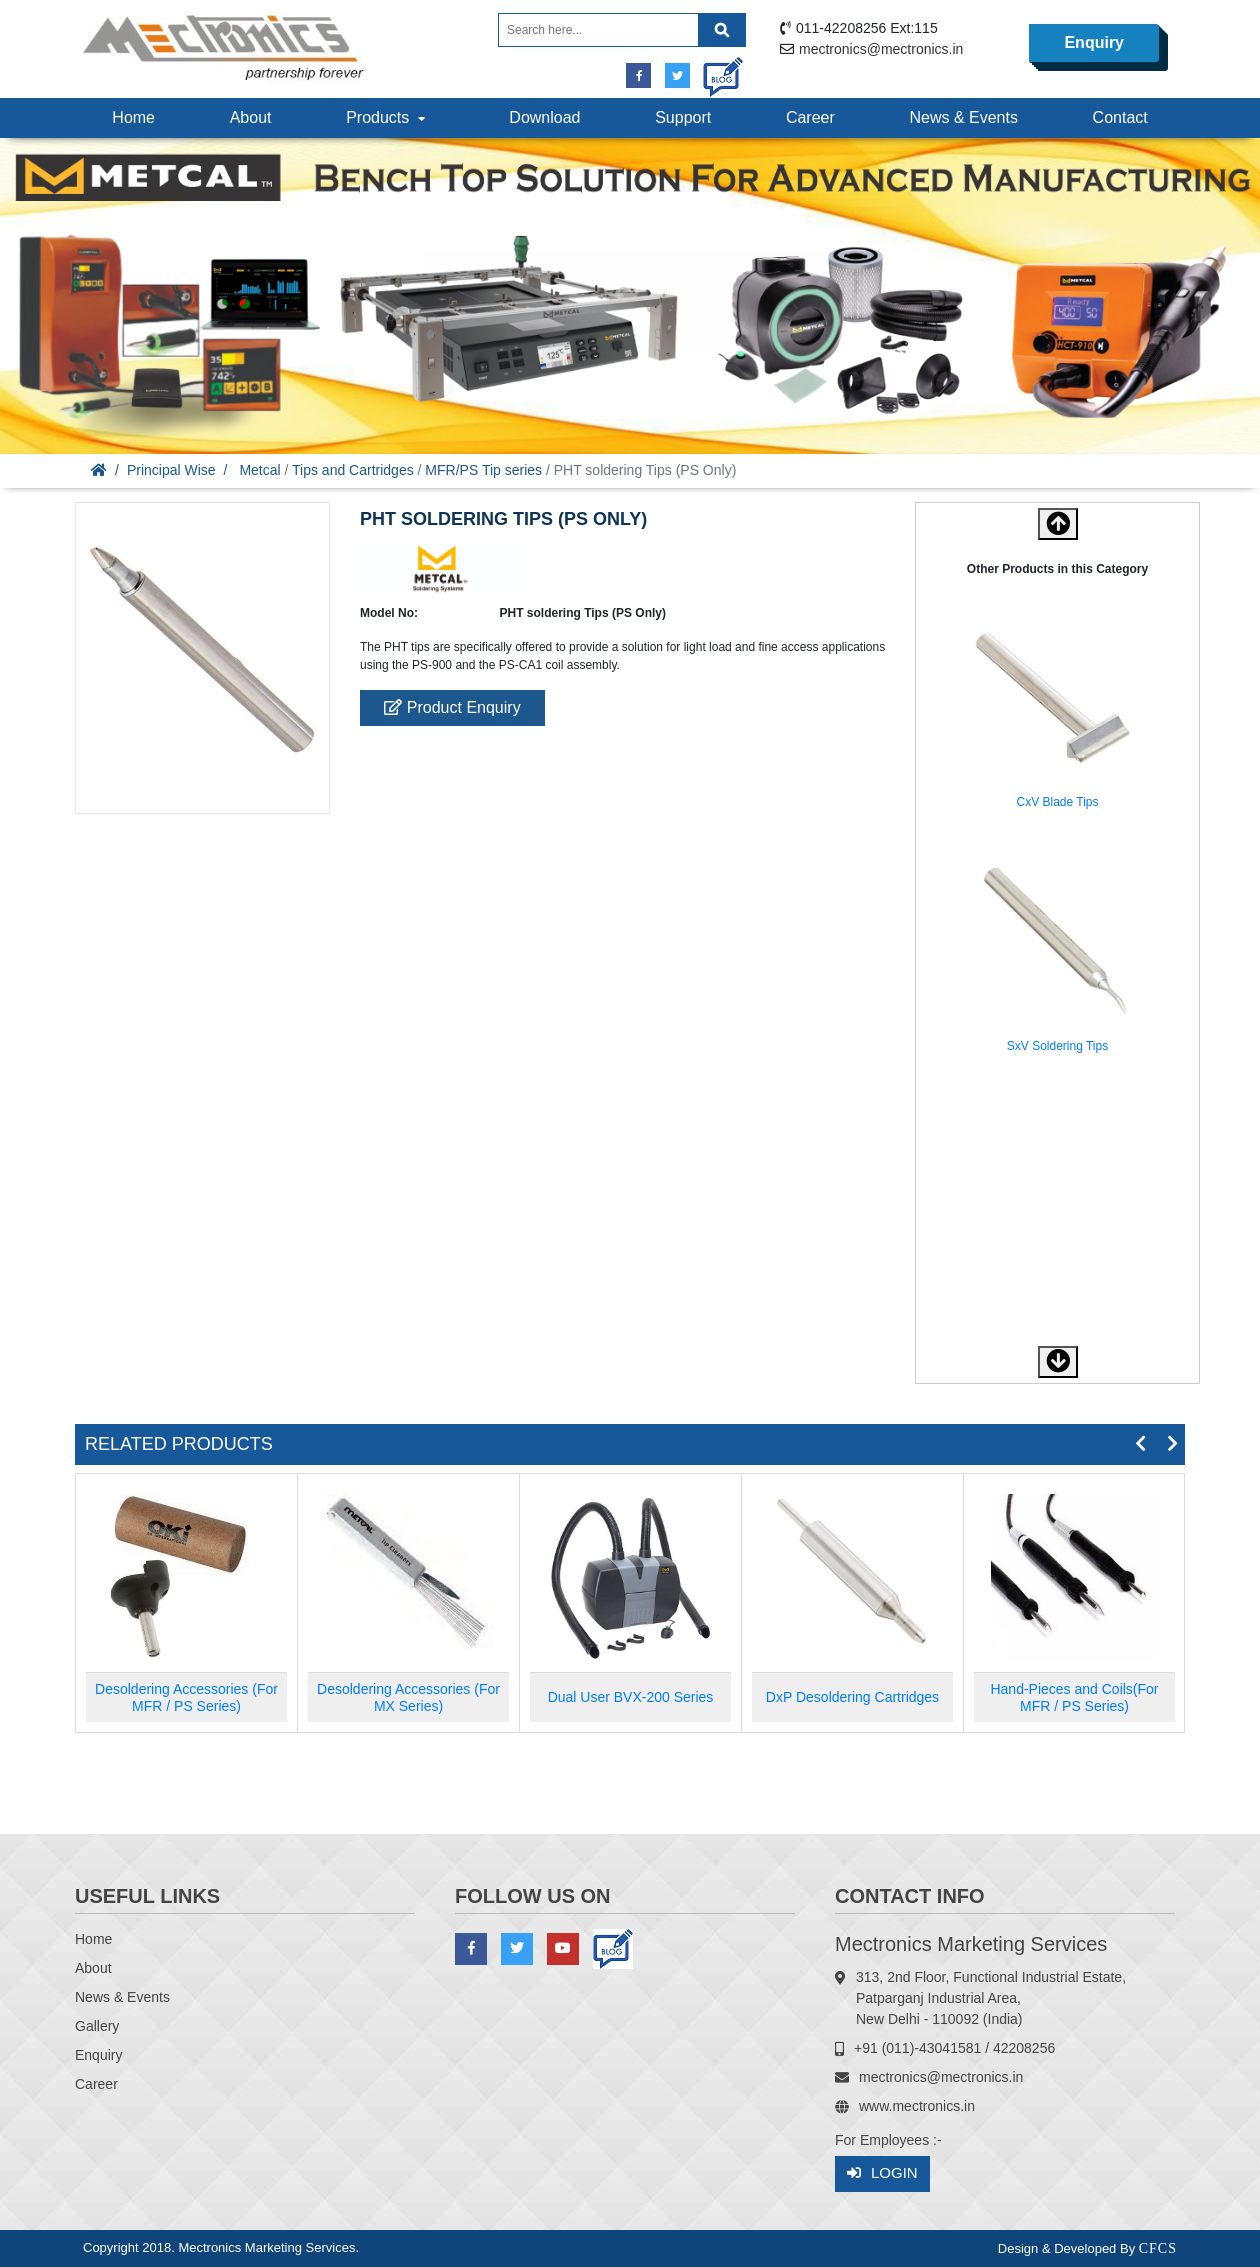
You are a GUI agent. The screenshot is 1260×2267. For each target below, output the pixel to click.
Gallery (97, 2026)
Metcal (259, 470)
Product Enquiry (452, 707)
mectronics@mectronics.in (881, 49)
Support (683, 117)
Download (544, 117)
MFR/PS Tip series (483, 470)
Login (882, 2173)
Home (133, 117)
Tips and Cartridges (353, 470)
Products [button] (388, 117)
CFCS (1158, 2248)
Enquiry (1094, 42)
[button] (1058, 1362)
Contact (1120, 117)
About (251, 117)
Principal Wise (171, 470)
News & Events (963, 117)
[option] (1057, 716)
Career (810, 117)
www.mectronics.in (917, 2106)
